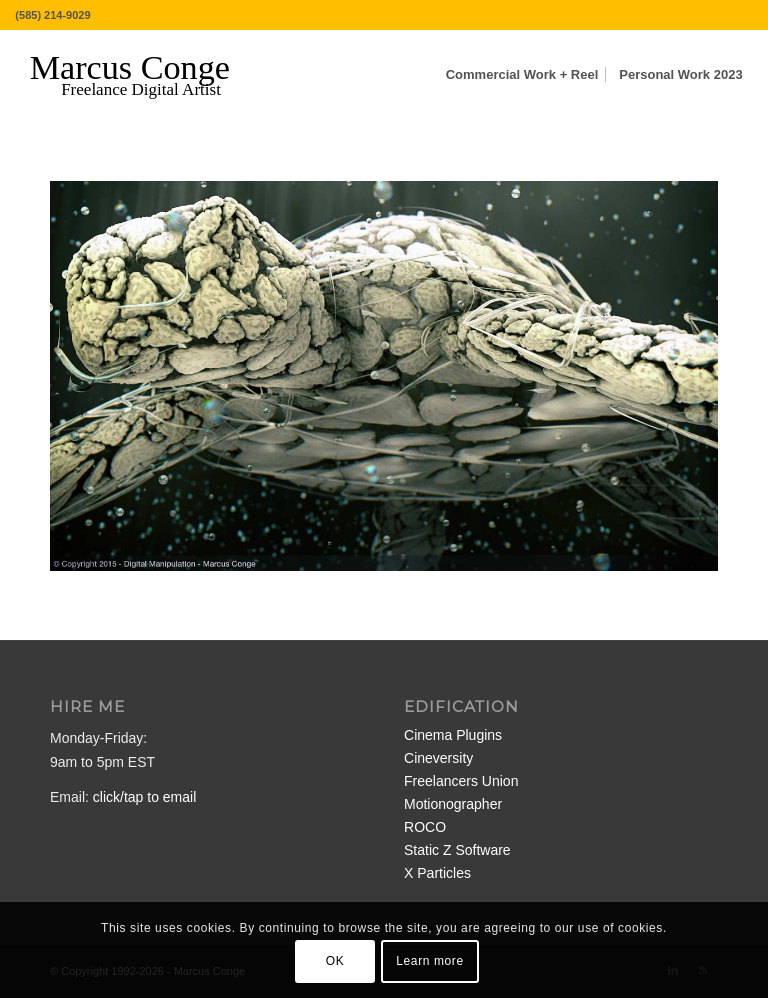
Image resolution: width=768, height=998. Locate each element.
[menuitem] (522, 75)
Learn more (429, 961)
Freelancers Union (461, 781)
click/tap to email (144, 797)
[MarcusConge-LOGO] (145, 75)
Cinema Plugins (453, 735)
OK (335, 961)
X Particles (437, 873)
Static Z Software (457, 850)
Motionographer (453, 804)
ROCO (425, 827)
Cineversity (438, 758)
